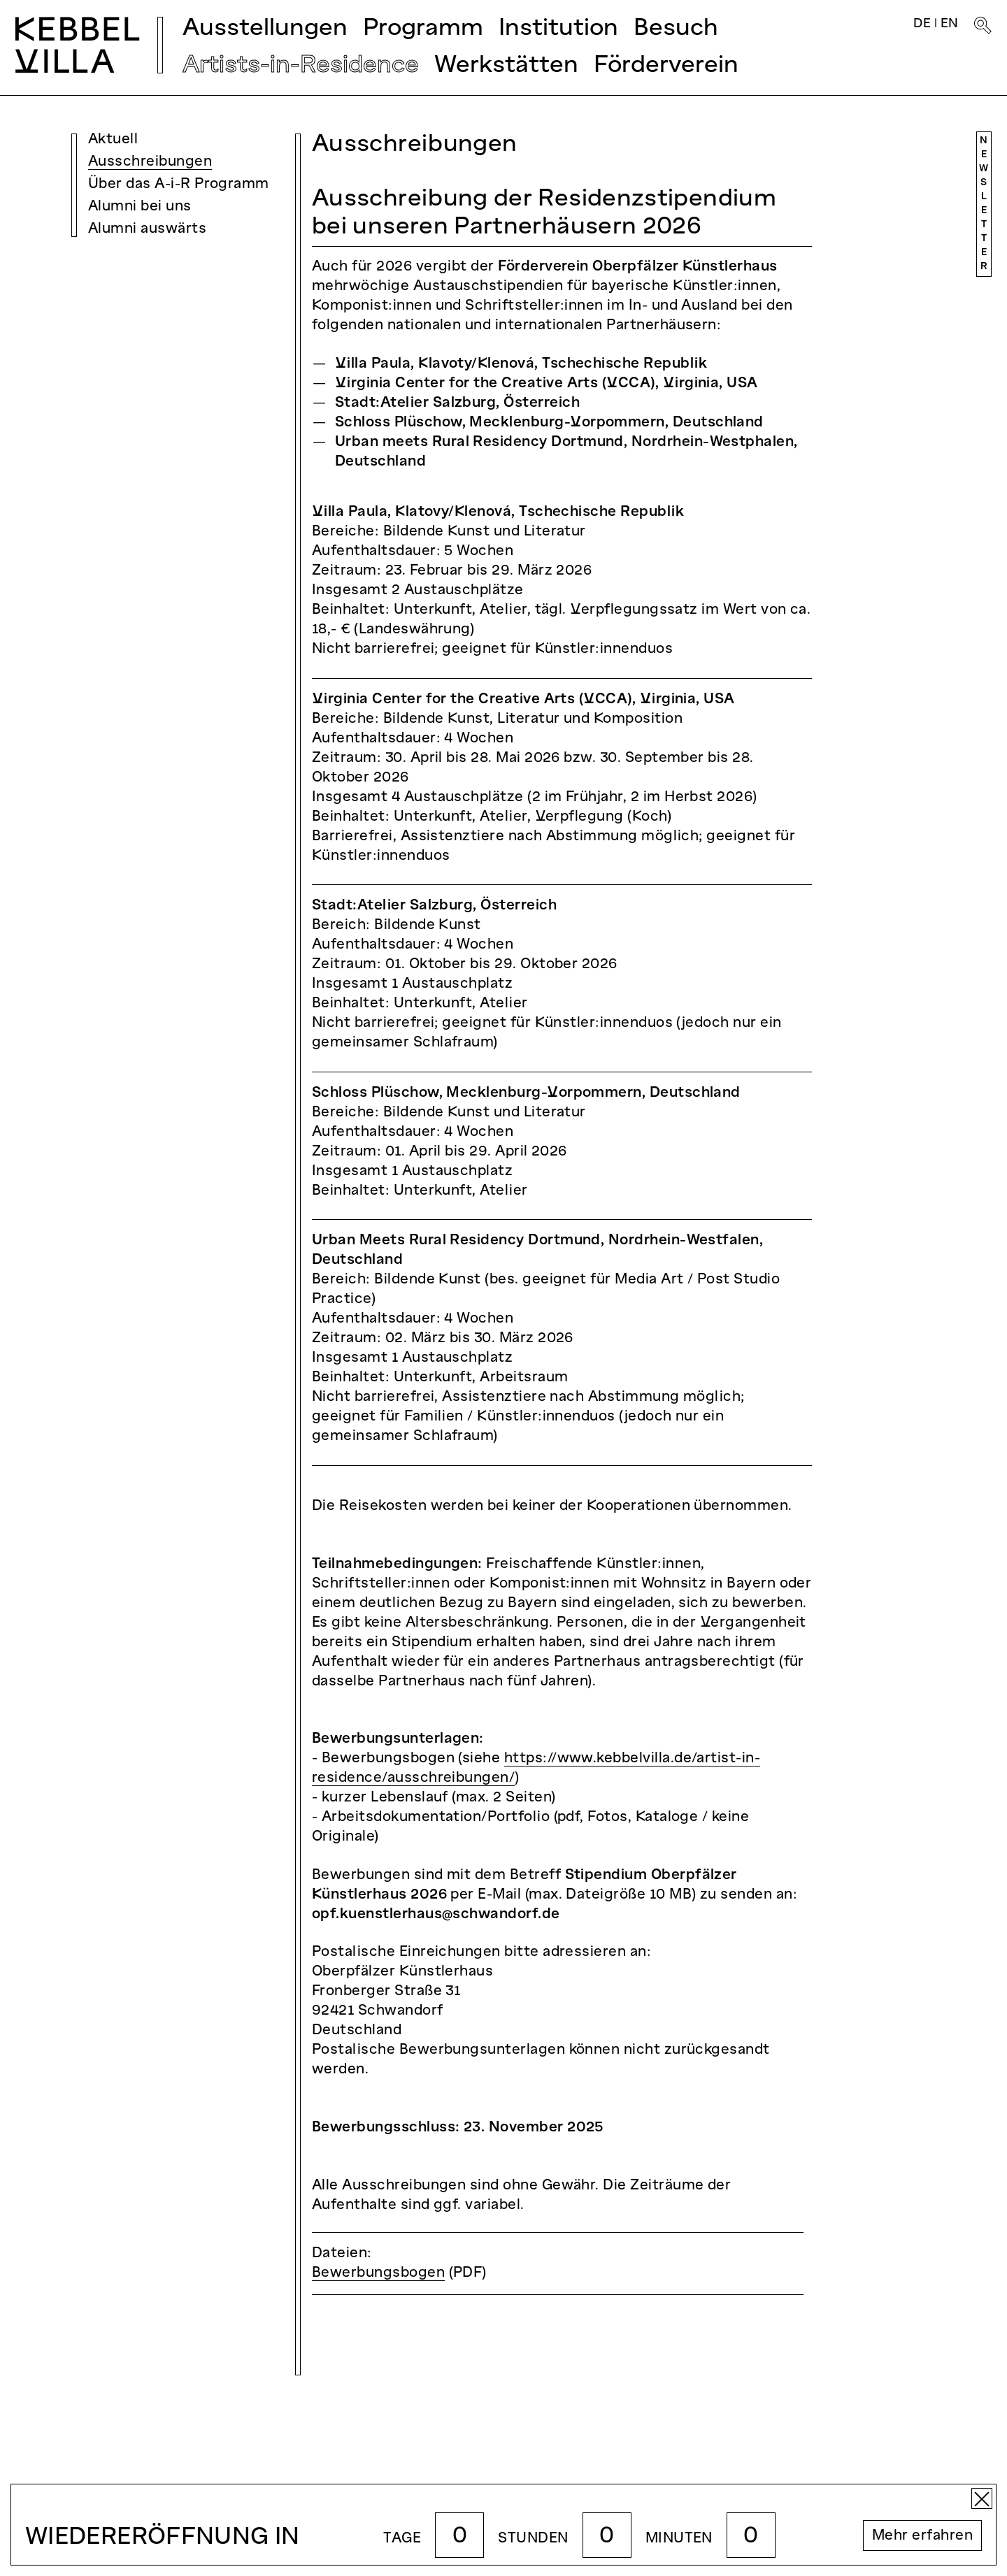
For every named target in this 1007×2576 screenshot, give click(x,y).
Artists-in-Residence (301, 66)
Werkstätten (506, 66)
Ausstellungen (265, 29)
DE (922, 24)
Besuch (676, 29)
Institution (558, 29)
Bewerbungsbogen (378, 2273)
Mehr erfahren (922, 2536)
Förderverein (666, 66)
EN (950, 24)
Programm (423, 29)
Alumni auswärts (147, 229)
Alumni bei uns (140, 207)
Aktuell (113, 140)
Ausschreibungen (150, 162)
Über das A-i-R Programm (178, 184)
